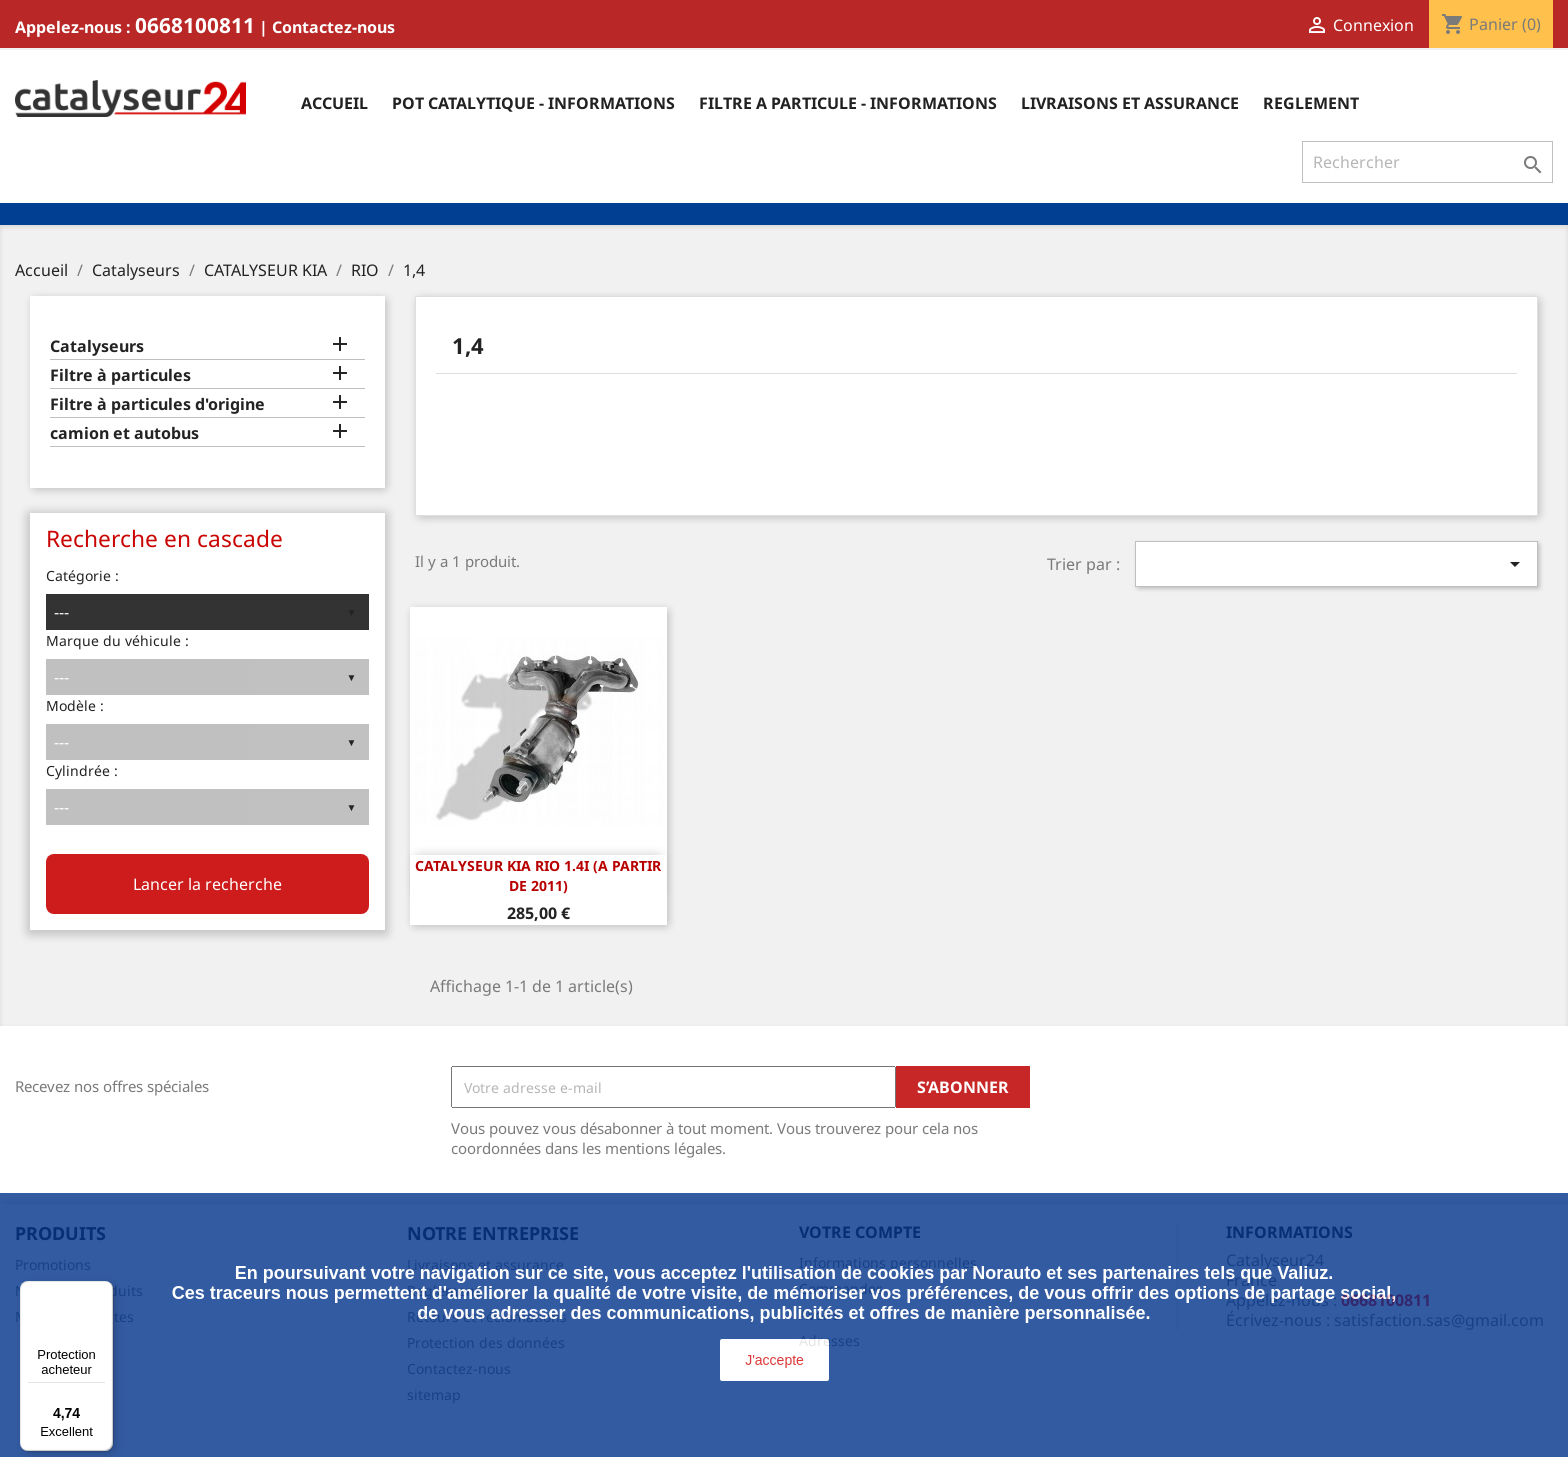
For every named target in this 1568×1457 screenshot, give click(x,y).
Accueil (334, 103)
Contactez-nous (333, 27)
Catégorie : (82, 575)
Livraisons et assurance (1130, 103)
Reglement (1311, 103)
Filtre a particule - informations (848, 103)
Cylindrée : (82, 770)
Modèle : (75, 705)
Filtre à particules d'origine (157, 404)
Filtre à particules (120, 375)
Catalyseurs (97, 346)
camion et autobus (124, 433)
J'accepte (774, 1360)
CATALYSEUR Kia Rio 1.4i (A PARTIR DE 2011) (538, 875)
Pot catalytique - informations (533, 103)
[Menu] (101, 1293)
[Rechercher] (1427, 162)
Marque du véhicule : (117, 640)
